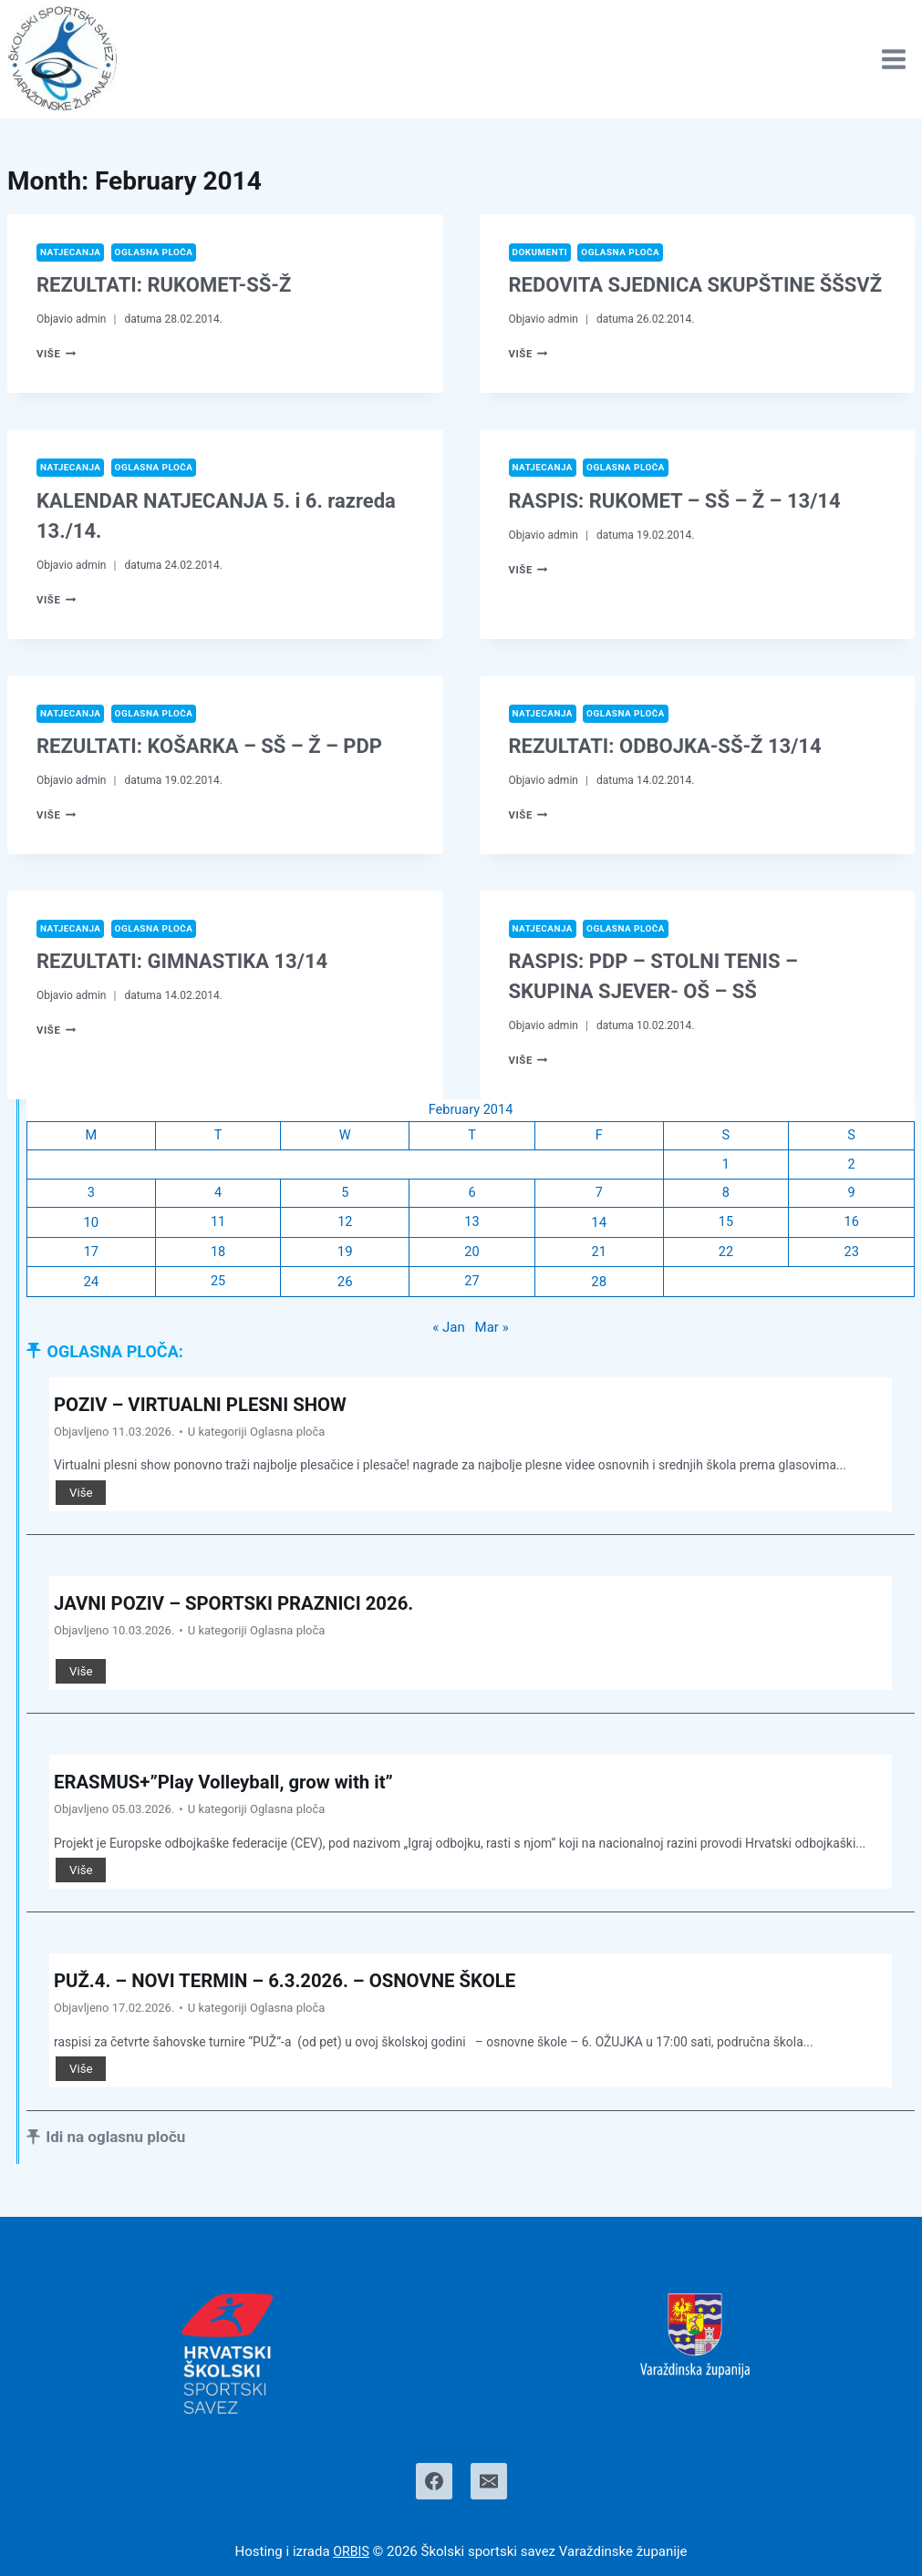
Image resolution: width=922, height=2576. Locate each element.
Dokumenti (542, 252)
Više (57, 354)
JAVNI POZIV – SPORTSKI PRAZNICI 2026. (248, 1610)
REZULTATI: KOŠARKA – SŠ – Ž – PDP (209, 748)
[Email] (489, 2481)
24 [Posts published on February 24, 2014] (90, 1287)
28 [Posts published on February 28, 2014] (598, 1287)
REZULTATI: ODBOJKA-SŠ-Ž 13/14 (665, 748)
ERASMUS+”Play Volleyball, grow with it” (237, 1789)
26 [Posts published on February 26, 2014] (344, 1287)
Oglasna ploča (160, 252)
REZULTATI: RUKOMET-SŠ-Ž (163, 285)
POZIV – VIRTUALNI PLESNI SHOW (212, 1410)
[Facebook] (434, 2481)
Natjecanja (72, 252)
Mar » (492, 1334)
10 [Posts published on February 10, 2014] (90, 1228)
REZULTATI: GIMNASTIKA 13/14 (181, 964)
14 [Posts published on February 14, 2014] (598, 1228)
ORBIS (351, 2551)
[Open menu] (893, 58)
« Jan (448, 1334)
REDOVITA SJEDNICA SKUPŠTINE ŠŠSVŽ (696, 285)
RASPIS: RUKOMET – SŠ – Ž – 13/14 (675, 501)
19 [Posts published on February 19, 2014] (344, 1258)
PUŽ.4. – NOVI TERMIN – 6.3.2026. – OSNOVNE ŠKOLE (304, 1989)
